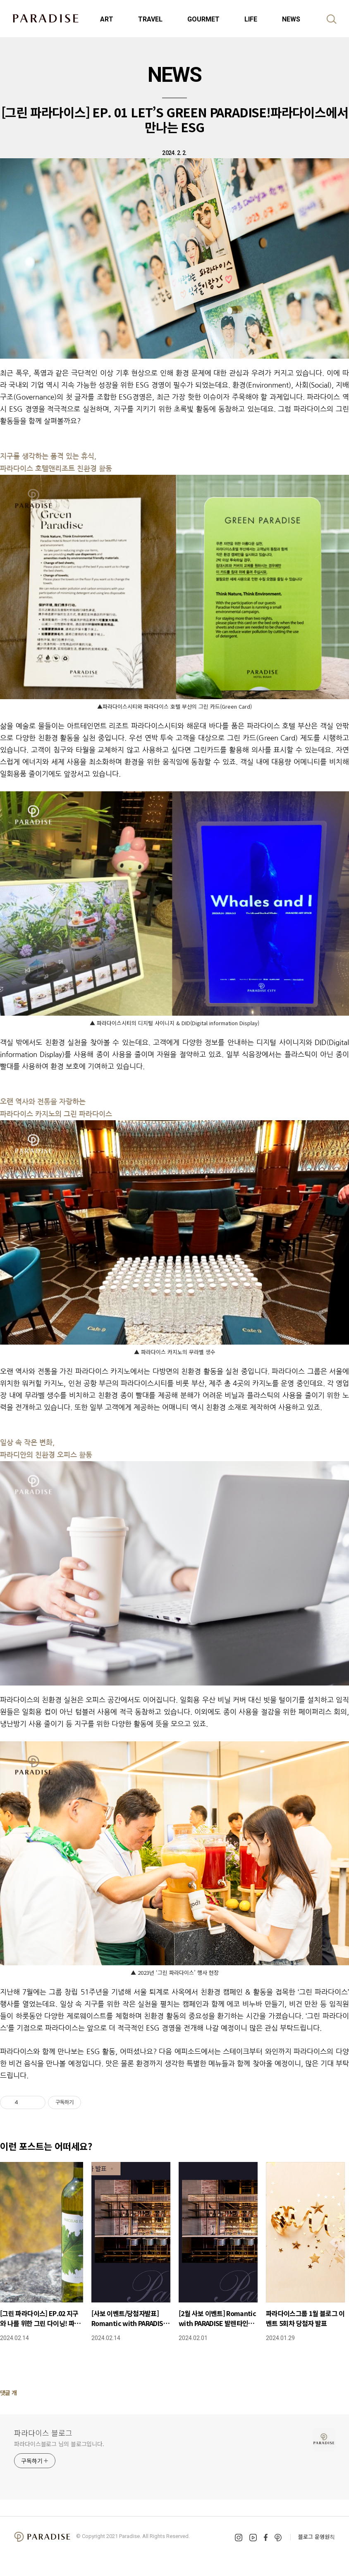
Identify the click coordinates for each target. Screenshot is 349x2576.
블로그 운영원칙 (316, 2536)
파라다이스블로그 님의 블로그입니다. (59, 2444)
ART (106, 19)
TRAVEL (150, 19)
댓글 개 (8, 2392)
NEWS (291, 19)
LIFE (250, 19)
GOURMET (203, 19)
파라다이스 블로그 (43, 2433)
